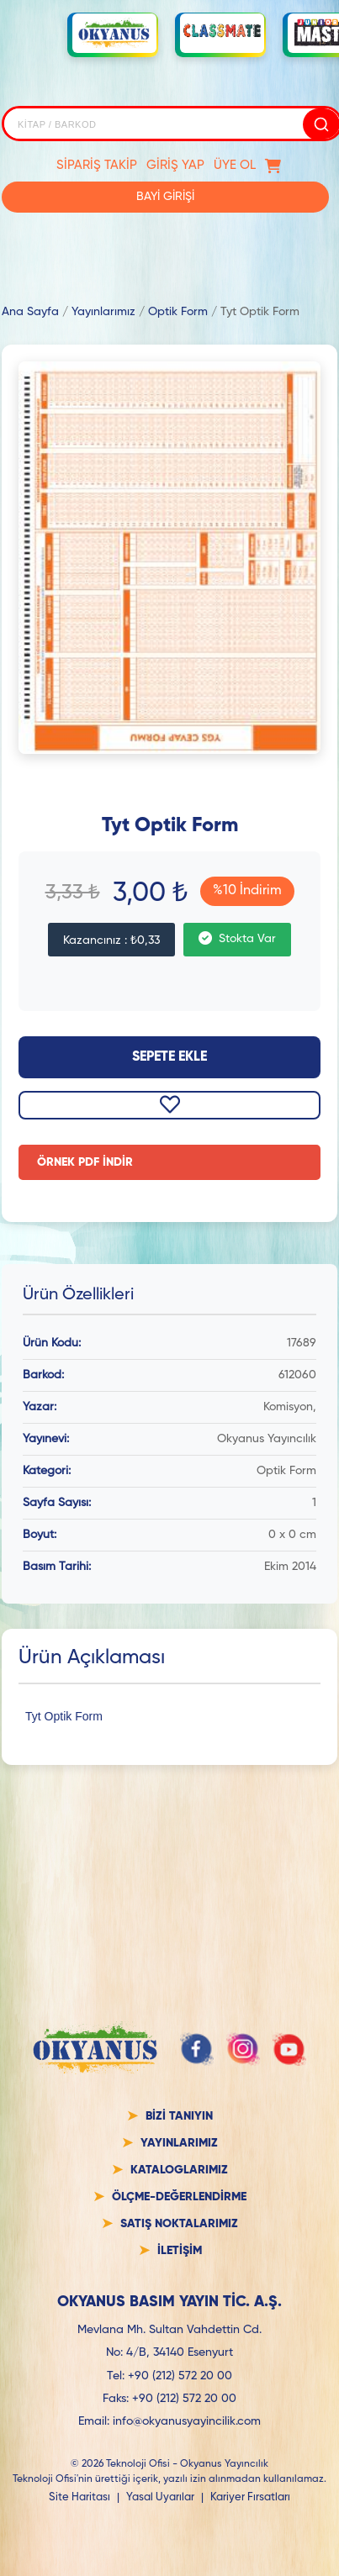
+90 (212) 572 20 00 (180, 2376)
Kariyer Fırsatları (250, 2497)
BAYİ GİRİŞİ (165, 197)
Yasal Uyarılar (160, 2497)
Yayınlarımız (103, 312)
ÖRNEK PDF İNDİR (85, 1162)
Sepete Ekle (169, 1057)
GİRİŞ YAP (175, 165)
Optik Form (178, 312)
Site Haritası (79, 2497)
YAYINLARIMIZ (179, 2143)
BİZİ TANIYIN (179, 2116)
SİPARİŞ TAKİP (96, 165)
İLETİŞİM (179, 2251)
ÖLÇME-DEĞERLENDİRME (179, 2197)
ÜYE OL (235, 165)
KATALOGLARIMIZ (179, 2170)
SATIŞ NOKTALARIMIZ (179, 2224)
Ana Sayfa (30, 312)
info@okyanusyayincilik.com (187, 2421)
